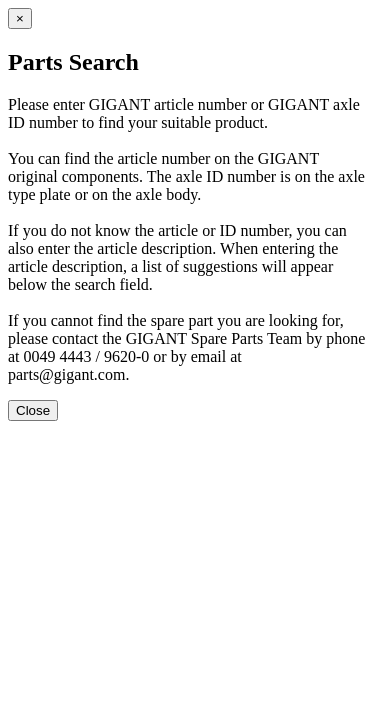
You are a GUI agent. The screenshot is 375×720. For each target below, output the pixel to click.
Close (33, 410)
